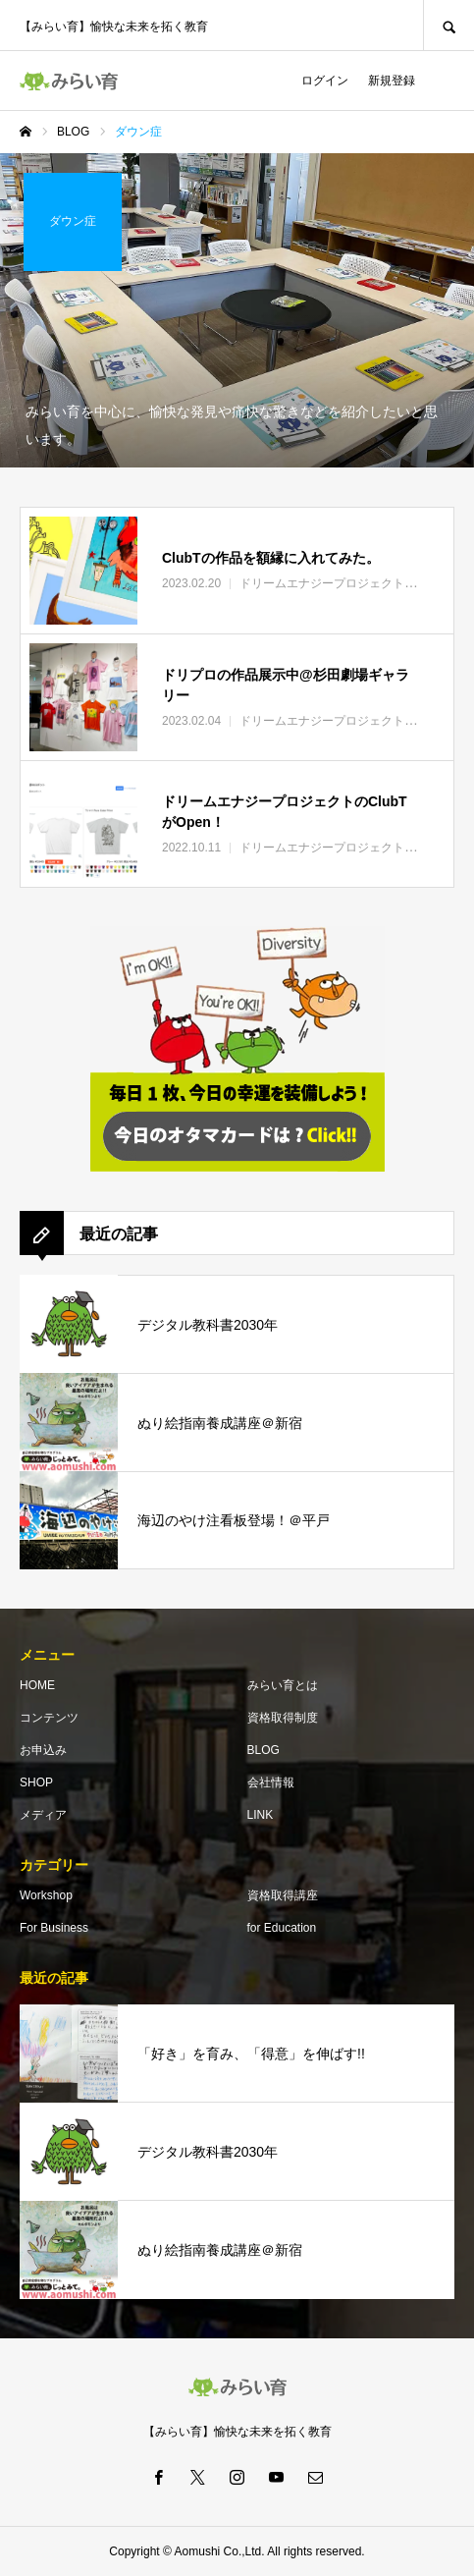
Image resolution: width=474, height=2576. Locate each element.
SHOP (36, 1782)
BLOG (263, 1750)
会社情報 (270, 1782)
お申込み (43, 1750)
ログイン (324, 80)
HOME (37, 1685)
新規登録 (391, 80)
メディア (43, 1815)
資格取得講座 (282, 1895)
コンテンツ (49, 1718)
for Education (282, 1928)
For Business (54, 1928)
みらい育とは (282, 1685)
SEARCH (448, 25)
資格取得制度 (282, 1718)
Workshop (46, 1895)
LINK (260, 1815)
